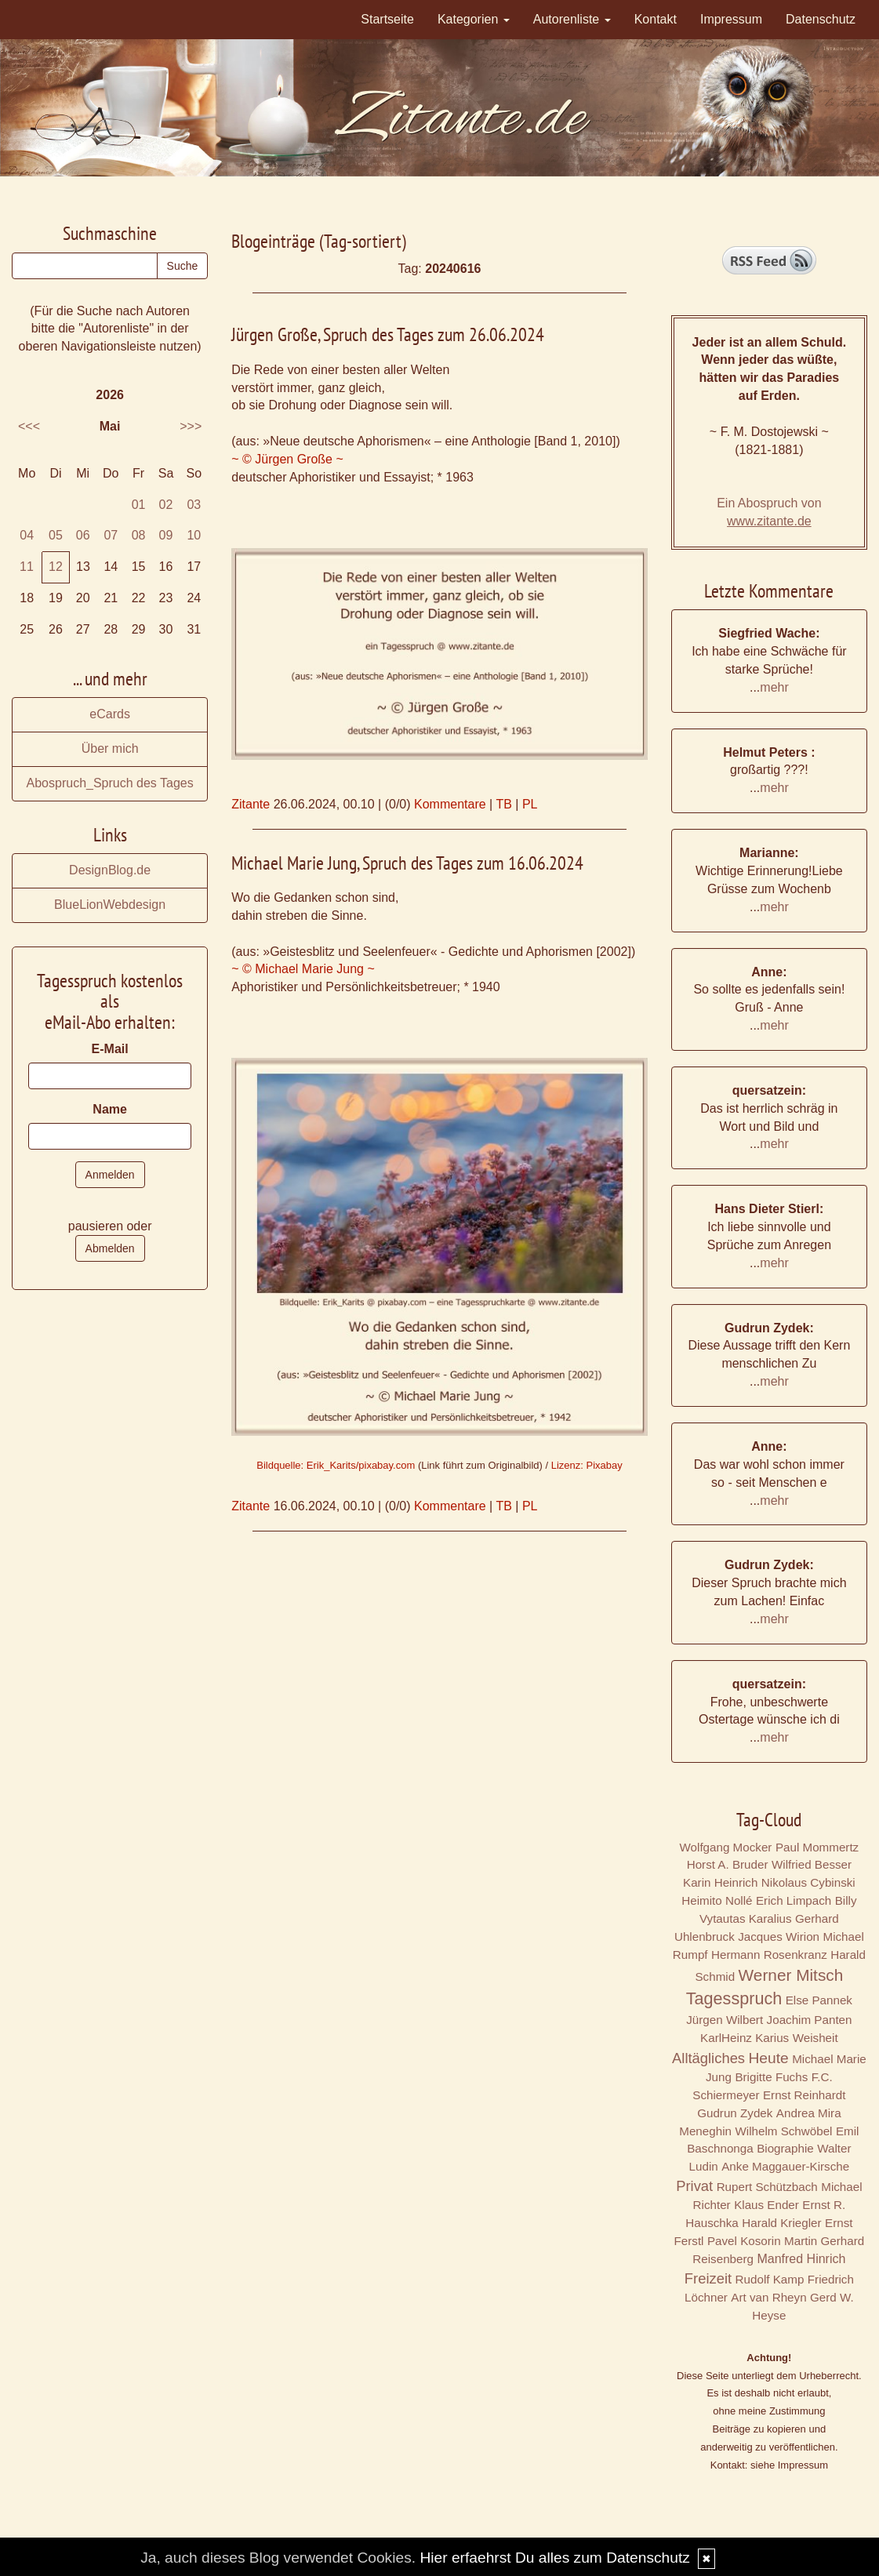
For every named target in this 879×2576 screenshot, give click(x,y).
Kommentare (450, 804)
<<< (29, 426)
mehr (774, 687)
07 (111, 535)
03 (194, 504)
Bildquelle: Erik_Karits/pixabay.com (335, 1465)
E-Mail (110, 1048)
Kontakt (655, 19)
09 (166, 535)
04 (27, 535)
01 (139, 504)
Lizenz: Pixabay (587, 1465)
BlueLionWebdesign (109, 904)
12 (56, 566)
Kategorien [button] (474, 19)
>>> (191, 426)
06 (83, 535)
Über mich (110, 748)
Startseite (387, 19)
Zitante (250, 804)
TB (503, 804)
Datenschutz (820, 19)
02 (166, 504)
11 (27, 566)
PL (530, 804)
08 (139, 535)
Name (110, 1109)
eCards (109, 714)
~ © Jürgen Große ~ (287, 459)
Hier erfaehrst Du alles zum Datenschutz (554, 2557)
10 (194, 535)
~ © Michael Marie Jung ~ (303, 969)
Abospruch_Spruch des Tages (110, 783)
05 (56, 535)
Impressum (731, 19)
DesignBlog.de (110, 870)
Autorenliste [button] (572, 19)
